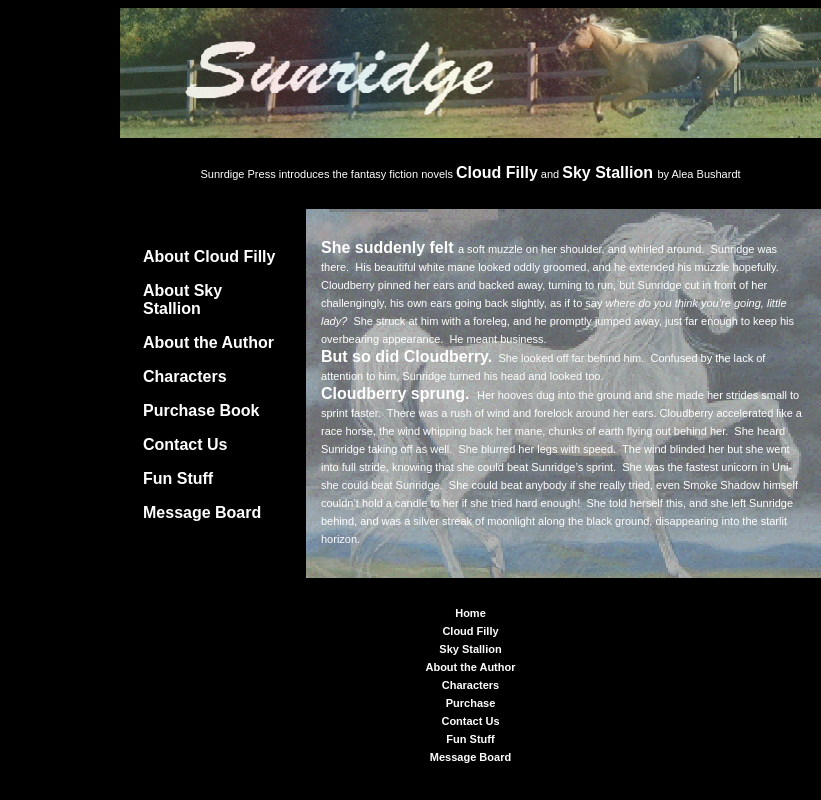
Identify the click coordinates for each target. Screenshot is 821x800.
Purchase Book (201, 410)
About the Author (208, 342)
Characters (185, 376)
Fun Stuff (178, 478)
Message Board (202, 512)
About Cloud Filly (209, 256)
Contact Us (185, 444)
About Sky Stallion (182, 299)
